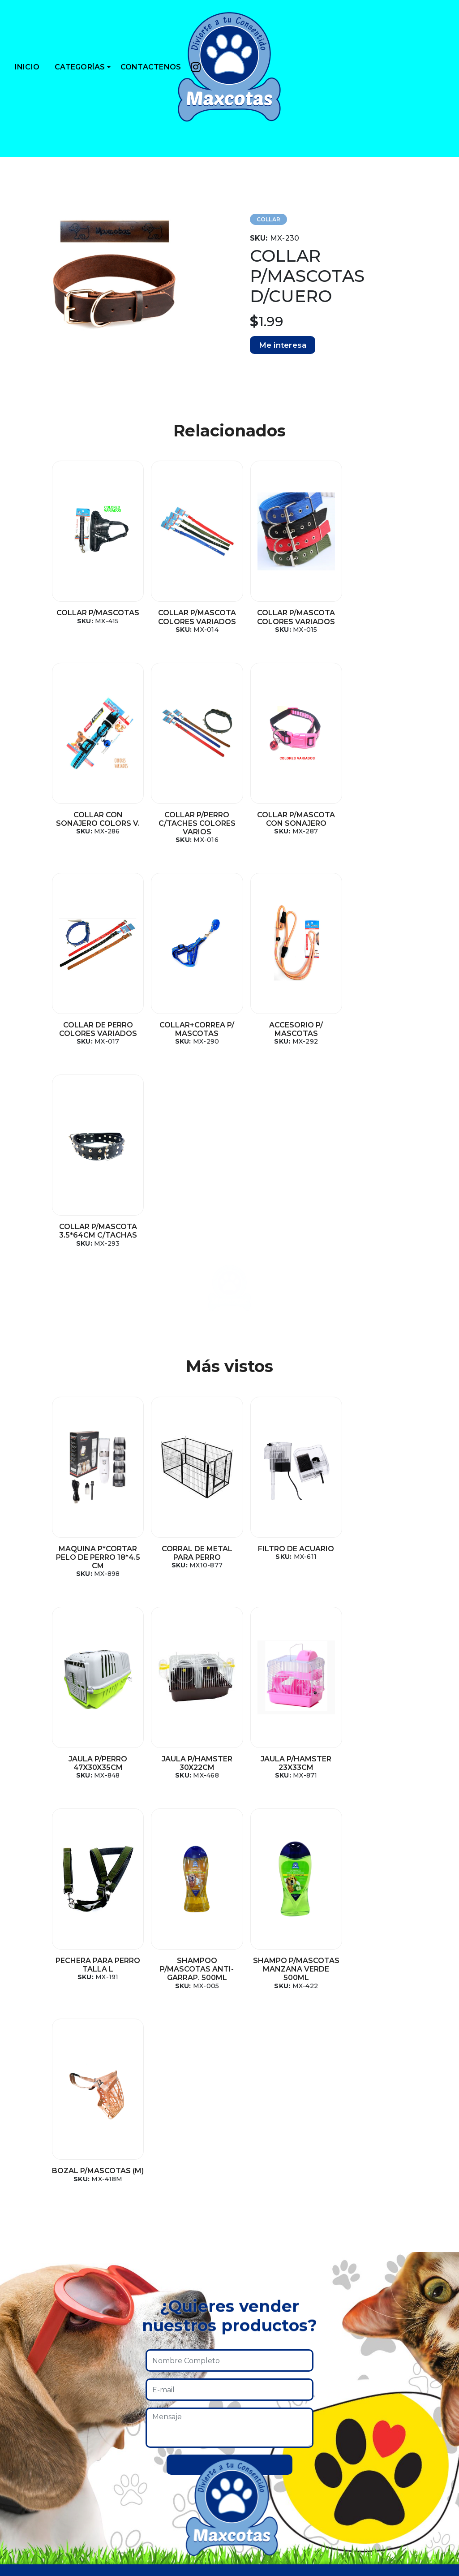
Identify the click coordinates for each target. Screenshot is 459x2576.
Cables (34, 2485)
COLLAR (269, 219)
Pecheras (38, 2301)
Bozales (35, 2468)
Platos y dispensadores (65, 2351)
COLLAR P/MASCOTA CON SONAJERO (187, 819)
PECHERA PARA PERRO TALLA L (279, 1561)
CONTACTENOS (150, 67)
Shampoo (40, 2434)
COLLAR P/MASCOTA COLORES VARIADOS (187, 617)
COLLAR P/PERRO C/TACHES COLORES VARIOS (94, 823)
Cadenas (37, 2451)
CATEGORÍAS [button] (80, 67)
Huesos (35, 2518)
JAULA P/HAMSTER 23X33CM (187, 1561)
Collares (36, 2401)
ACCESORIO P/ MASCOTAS (94, 1029)
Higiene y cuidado (55, 2318)
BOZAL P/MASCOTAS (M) (187, 1771)
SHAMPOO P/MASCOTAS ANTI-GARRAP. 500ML (372, 1566)
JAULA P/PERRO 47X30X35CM (372, 1350)
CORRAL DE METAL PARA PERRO (187, 1350)
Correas (36, 2418)
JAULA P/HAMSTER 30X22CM (94, 1561)
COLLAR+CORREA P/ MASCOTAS (372, 819)
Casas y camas (48, 2384)
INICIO (27, 67)
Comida (36, 2368)
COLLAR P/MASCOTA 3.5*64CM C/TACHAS (187, 1029)
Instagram (369, 2268)
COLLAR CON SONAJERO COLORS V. (372, 617)
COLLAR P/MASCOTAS (94, 612)
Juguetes (38, 2284)
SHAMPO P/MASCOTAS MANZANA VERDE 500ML (94, 1780)
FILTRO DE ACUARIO (279, 1346)
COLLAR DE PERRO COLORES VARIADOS (279, 819)
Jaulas (33, 2334)
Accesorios (41, 2268)
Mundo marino (50, 2501)
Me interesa (283, 345)
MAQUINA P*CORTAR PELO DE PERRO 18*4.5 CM (94, 1355)
